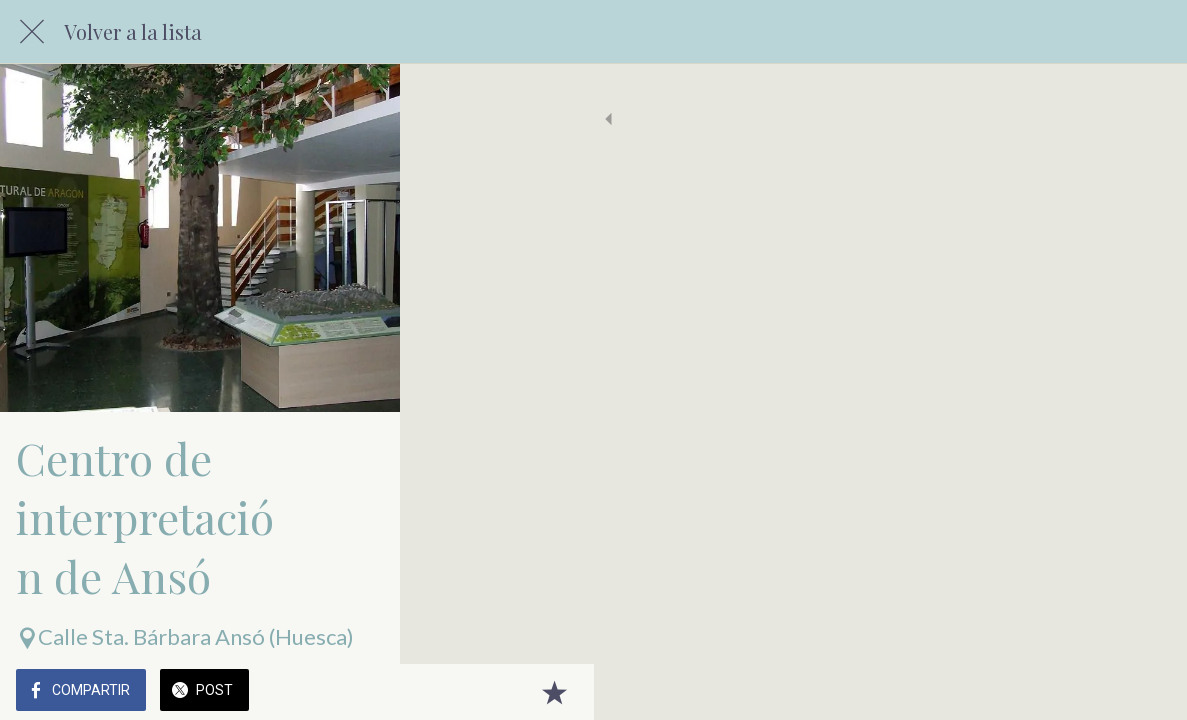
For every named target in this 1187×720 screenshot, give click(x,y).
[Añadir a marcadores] (1147, 692)
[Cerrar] (32, 32)
